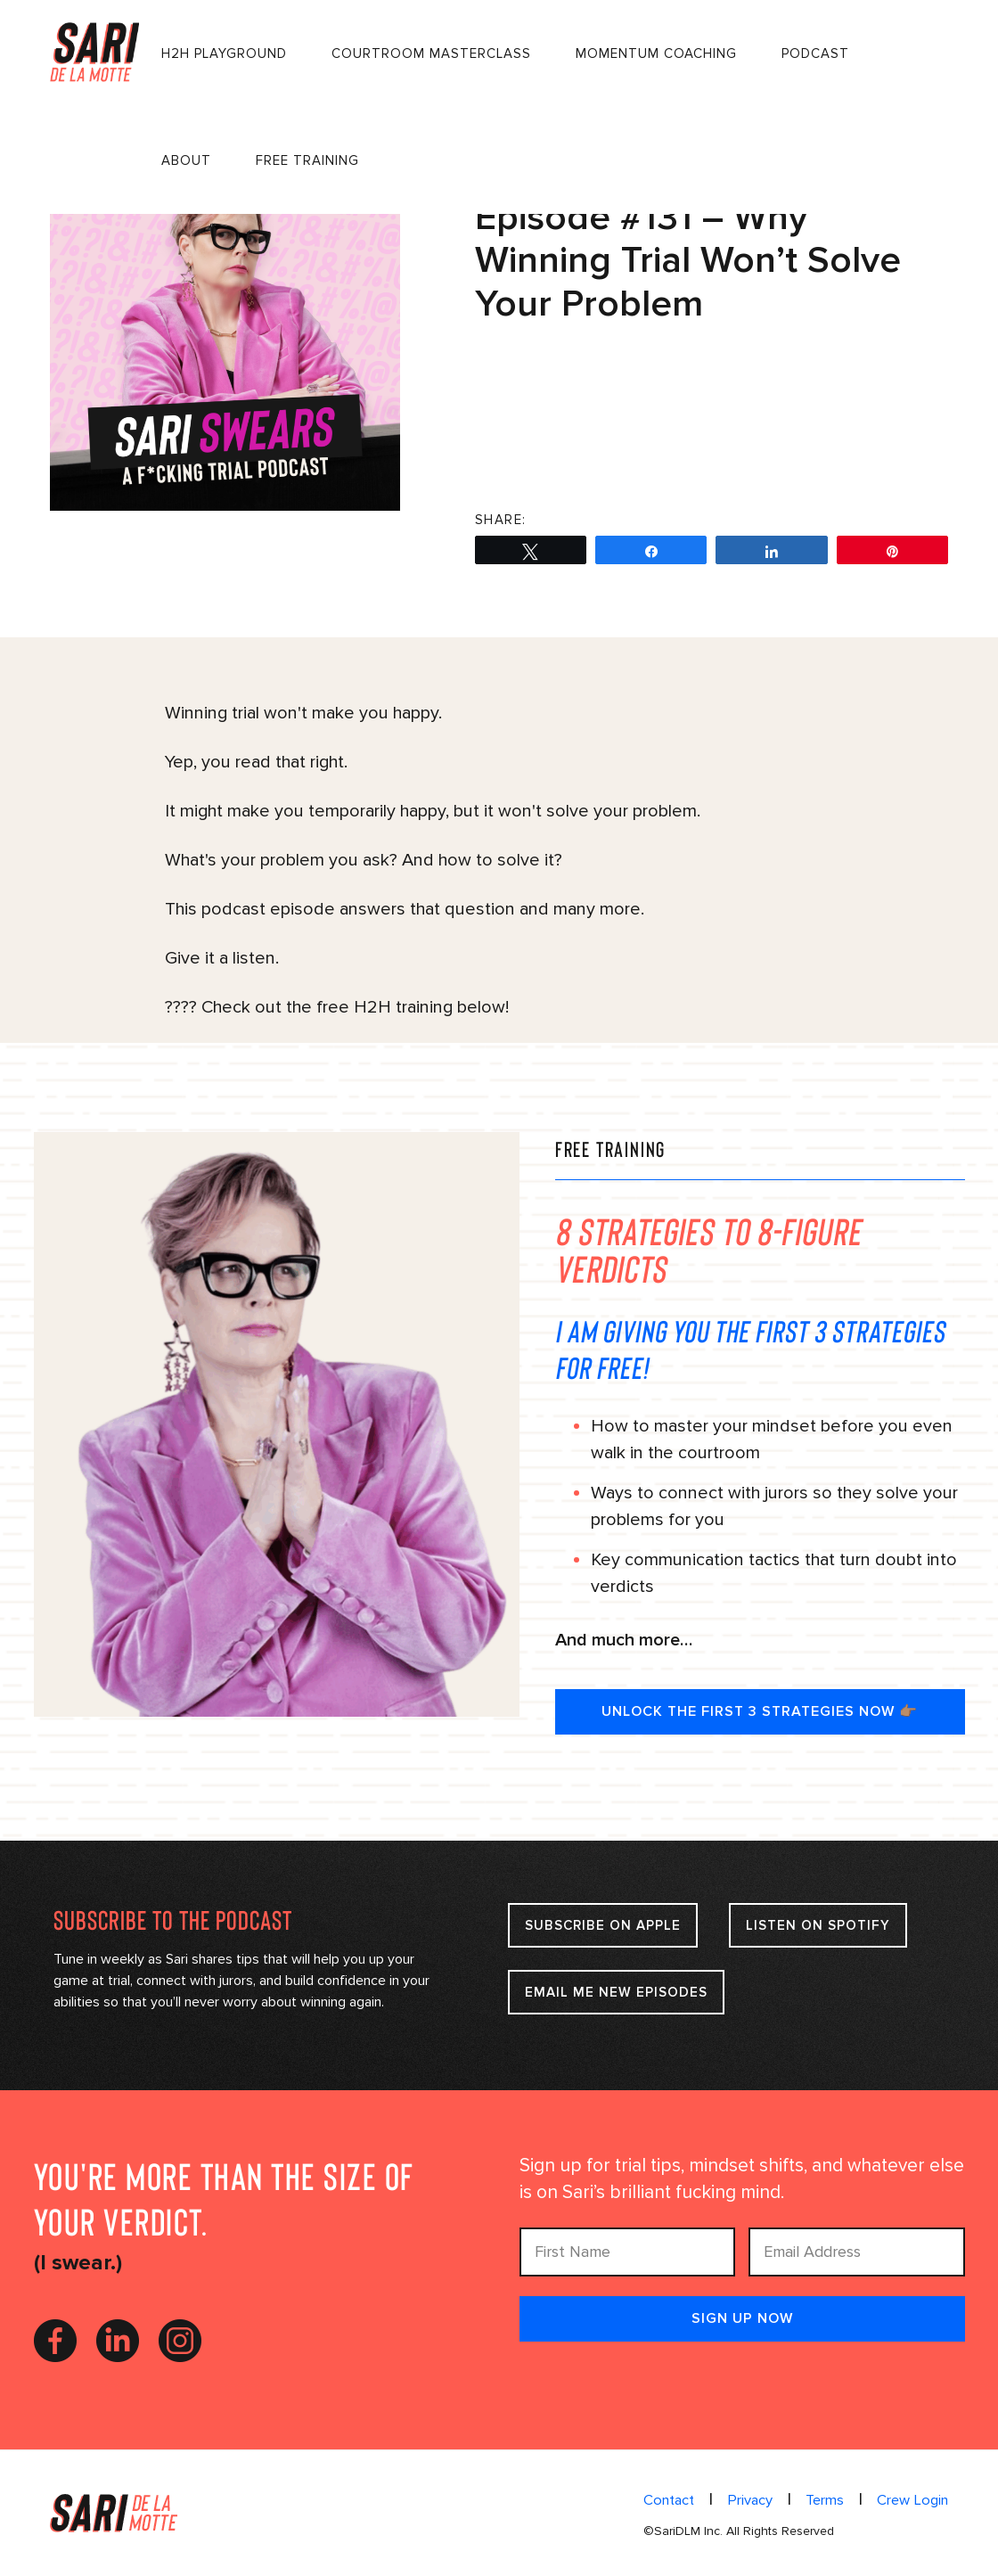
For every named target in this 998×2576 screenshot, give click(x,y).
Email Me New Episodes (616, 1992)
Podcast (817, 53)
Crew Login (913, 2500)
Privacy (752, 2500)
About (188, 160)
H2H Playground (226, 53)
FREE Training (309, 160)
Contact (673, 2500)
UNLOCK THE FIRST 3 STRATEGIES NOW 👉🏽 (759, 1711)
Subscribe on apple (605, 1925)
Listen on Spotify (828, 1925)
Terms (826, 2500)
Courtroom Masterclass (433, 53)
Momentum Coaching (658, 53)
